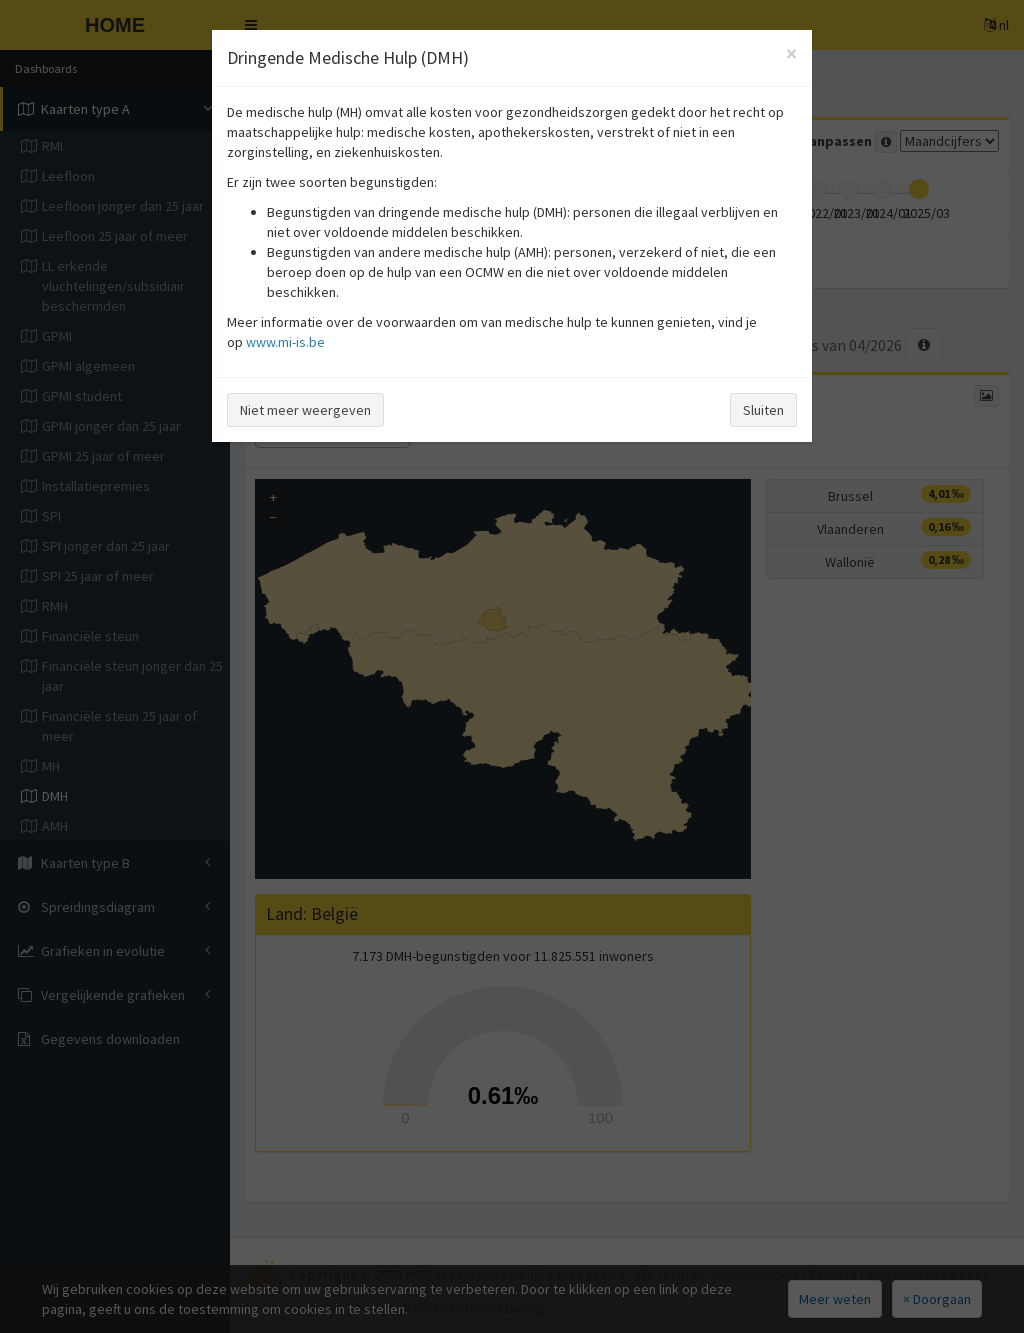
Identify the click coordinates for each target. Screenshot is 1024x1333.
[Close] (791, 53)
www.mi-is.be (285, 342)
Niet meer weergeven (305, 410)
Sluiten (763, 410)
